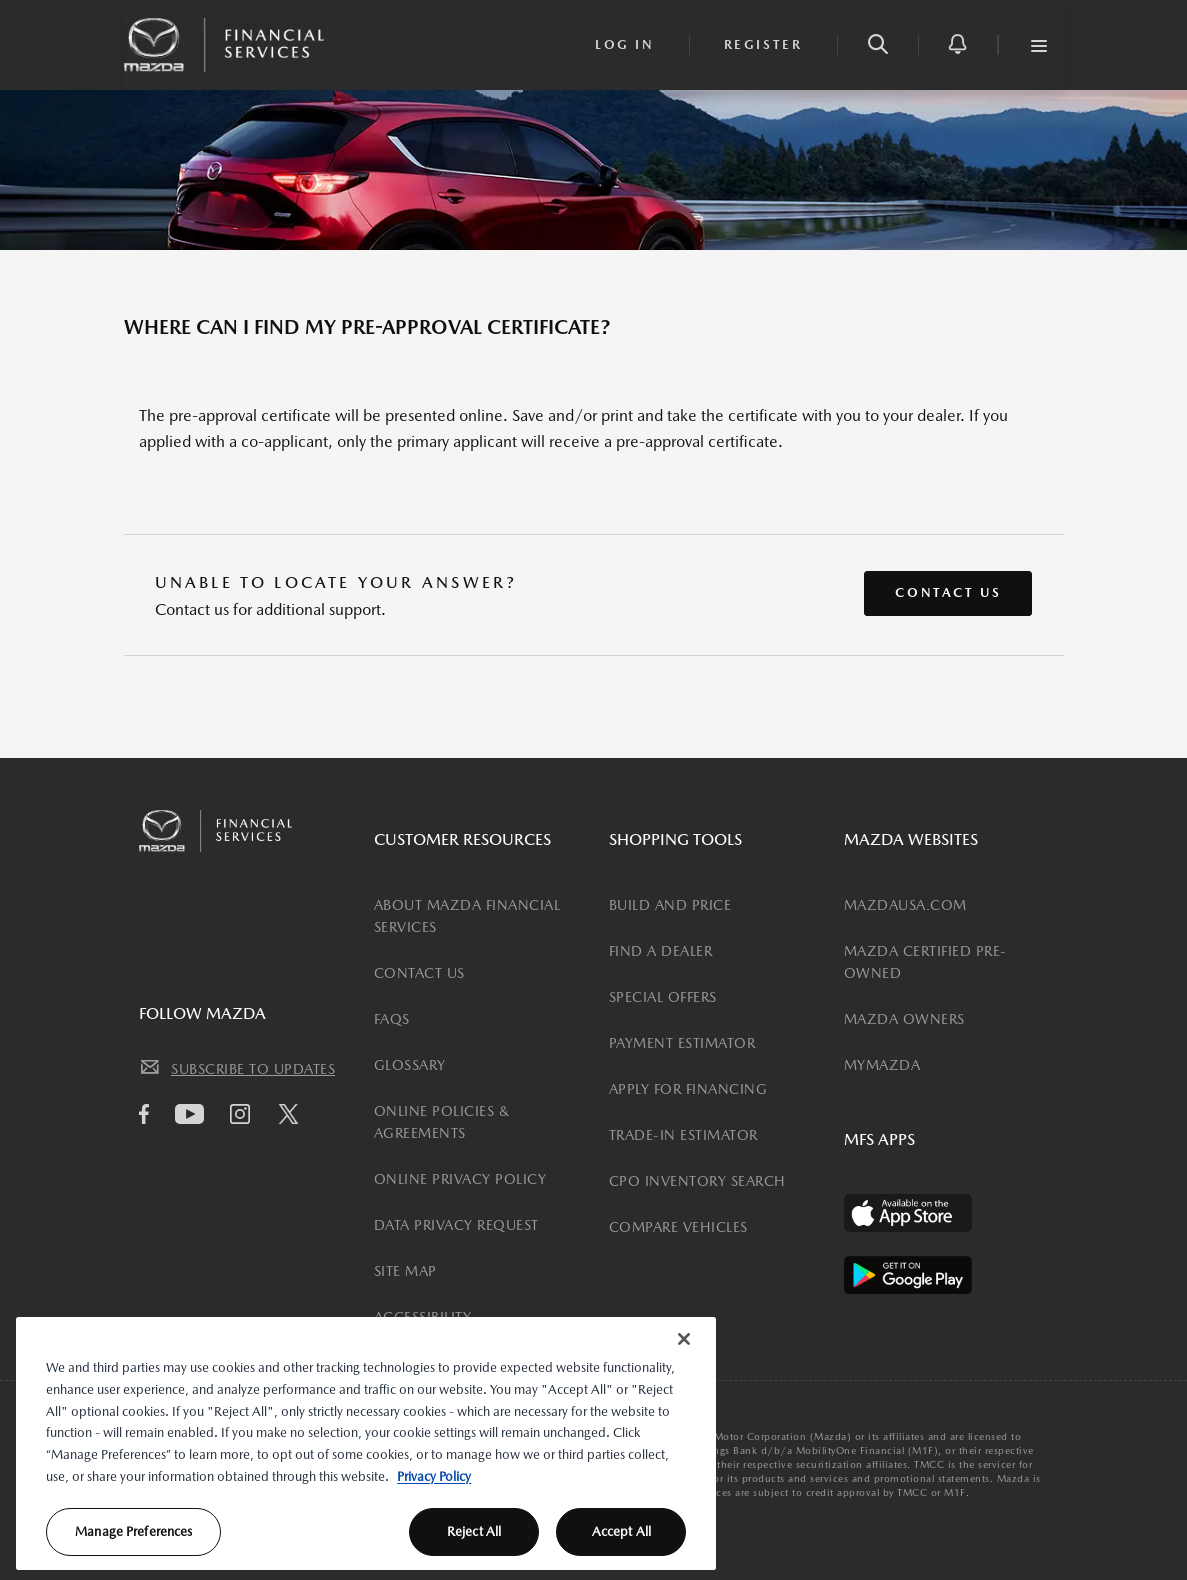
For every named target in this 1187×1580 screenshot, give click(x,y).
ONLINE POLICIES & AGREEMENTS (442, 1122)
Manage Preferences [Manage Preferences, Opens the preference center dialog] (133, 1531)
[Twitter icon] (293, 1117)
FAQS (392, 1019)
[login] (625, 45)
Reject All (474, 1531)
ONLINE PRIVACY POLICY (460, 1179)
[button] (878, 45)
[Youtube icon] (194, 1114)
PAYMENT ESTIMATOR (682, 1043)
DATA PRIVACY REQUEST (456, 1225)
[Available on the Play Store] (908, 1275)
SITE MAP (405, 1271)
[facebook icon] (149, 1114)
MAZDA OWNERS (904, 1019)
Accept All (621, 1531)
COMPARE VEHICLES (678, 1227)
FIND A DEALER (661, 951)
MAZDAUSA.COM (905, 905)
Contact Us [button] (948, 592)
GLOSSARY (410, 1065)
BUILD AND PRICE (670, 905)
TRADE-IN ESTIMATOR (683, 1135)
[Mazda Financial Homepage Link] (224, 43)
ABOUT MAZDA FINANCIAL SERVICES (467, 916)
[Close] (684, 1339)
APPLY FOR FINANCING (688, 1089)
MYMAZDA (882, 1065)
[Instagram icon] (245, 1114)
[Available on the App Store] (908, 1213)
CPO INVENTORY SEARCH (697, 1181)
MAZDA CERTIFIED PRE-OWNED (925, 962)
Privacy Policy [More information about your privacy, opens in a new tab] (434, 1476)
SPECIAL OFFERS (663, 997)
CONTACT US (419, 973)
